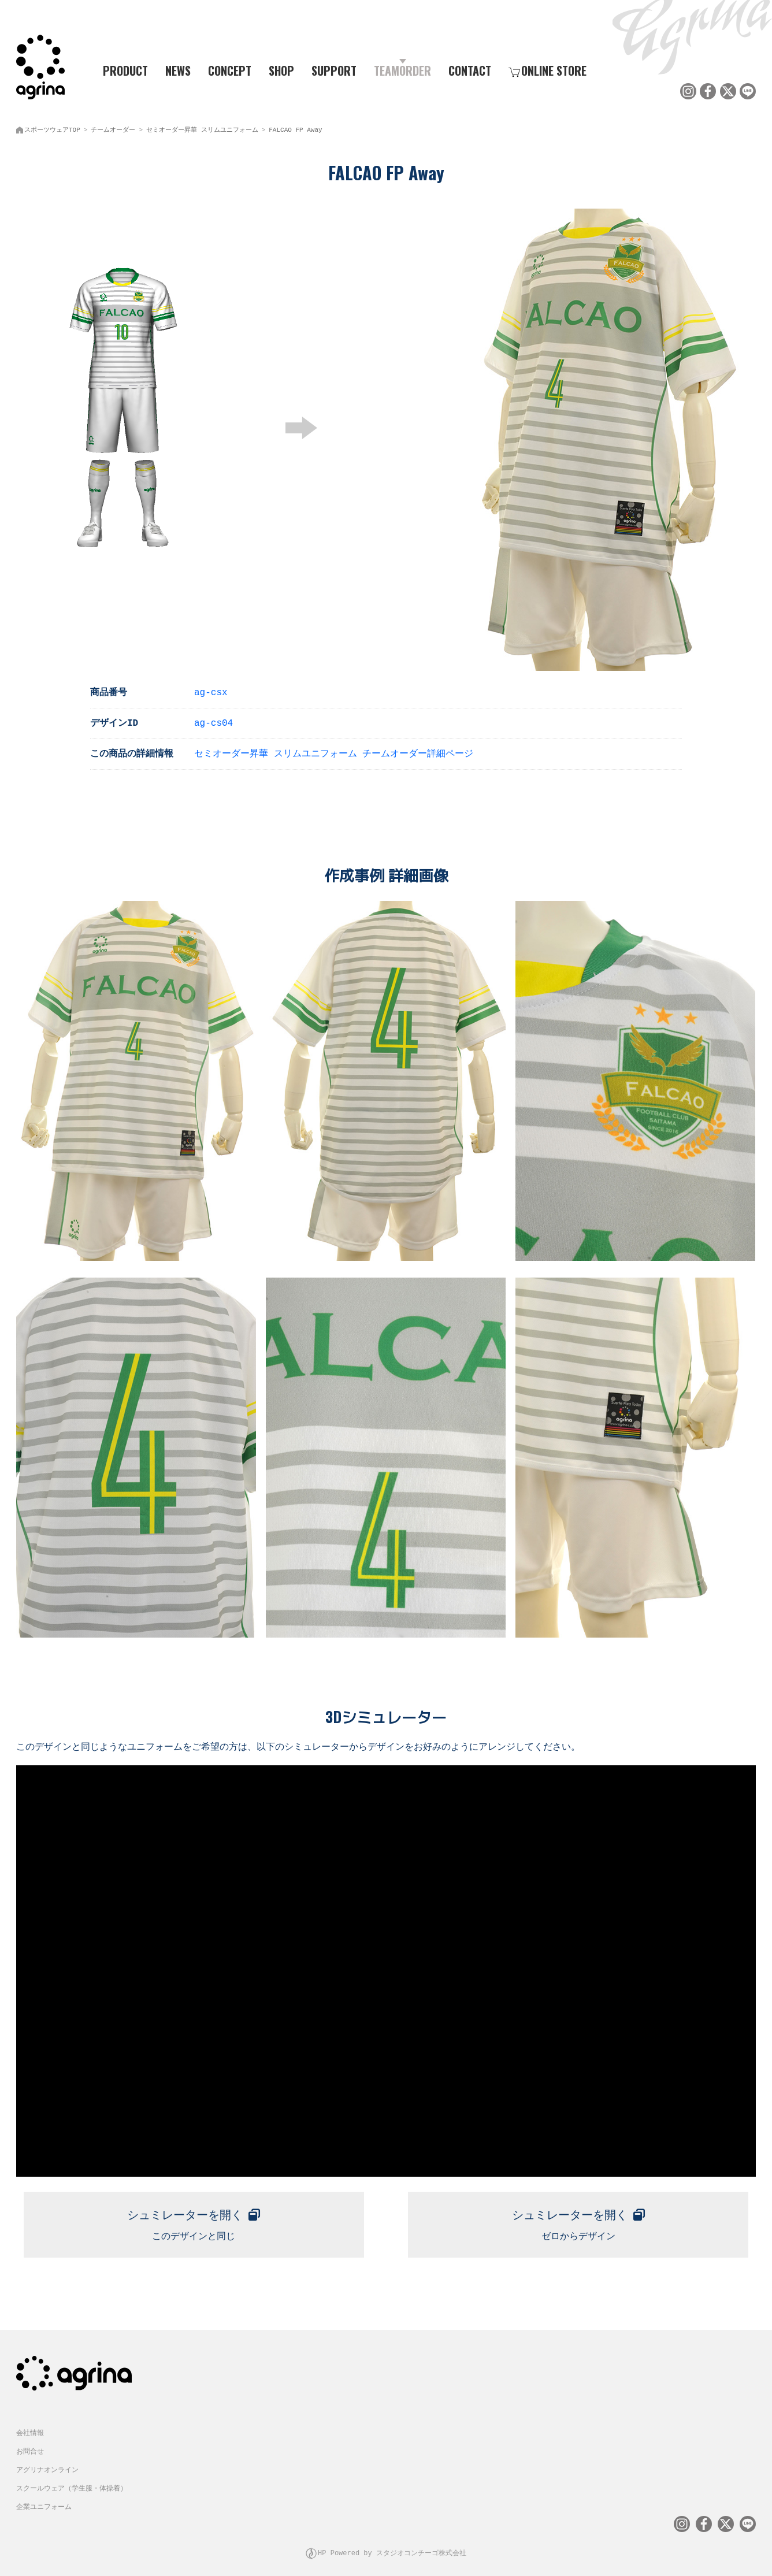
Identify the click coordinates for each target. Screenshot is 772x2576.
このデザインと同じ (194, 2217)
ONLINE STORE (548, 70)
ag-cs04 (213, 720)
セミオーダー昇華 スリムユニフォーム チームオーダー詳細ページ (333, 750)
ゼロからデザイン (578, 2217)
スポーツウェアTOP (52, 127)
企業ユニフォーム (44, 2499)
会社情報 (30, 2425)
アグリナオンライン (47, 2462)
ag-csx (211, 689)
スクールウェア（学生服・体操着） (71, 2481)
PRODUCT (121, 70)
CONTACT (469, 70)
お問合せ (30, 2444)
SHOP (281, 70)
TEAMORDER (402, 70)
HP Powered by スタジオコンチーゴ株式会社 (392, 2544)
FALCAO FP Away (295, 127)
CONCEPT (229, 70)
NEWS (178, 70)
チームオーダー (113, 127)
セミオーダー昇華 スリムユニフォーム (202, 127)
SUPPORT (334, 70)
